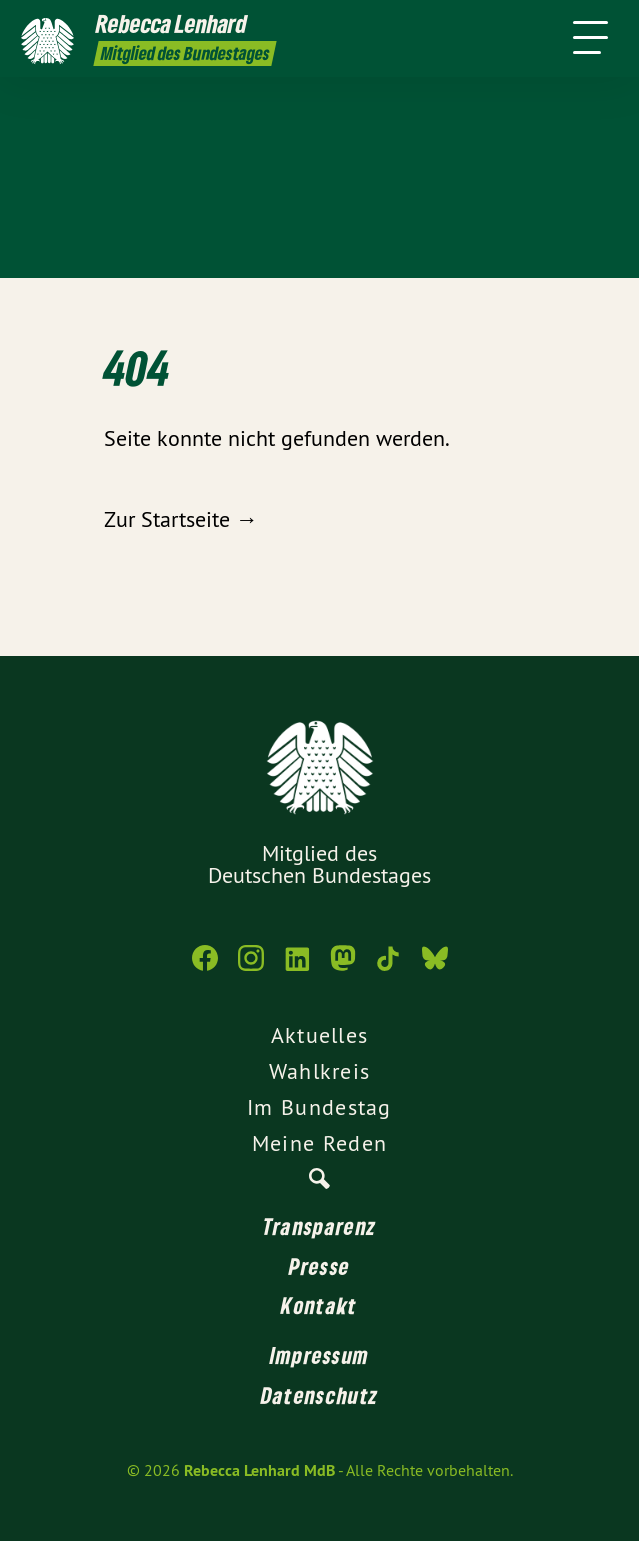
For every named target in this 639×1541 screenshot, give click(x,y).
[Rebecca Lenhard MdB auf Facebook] (205, 968)
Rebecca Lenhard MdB (259, 1470)
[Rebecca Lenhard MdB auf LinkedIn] (297, 968)
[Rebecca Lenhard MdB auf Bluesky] (435, 968)
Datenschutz (319, 1395)
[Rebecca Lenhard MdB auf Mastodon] (343, 968)
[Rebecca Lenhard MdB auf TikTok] (389, 968)
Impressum (320, 1355)
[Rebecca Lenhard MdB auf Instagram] (251, 968)
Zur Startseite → (181, 519)
